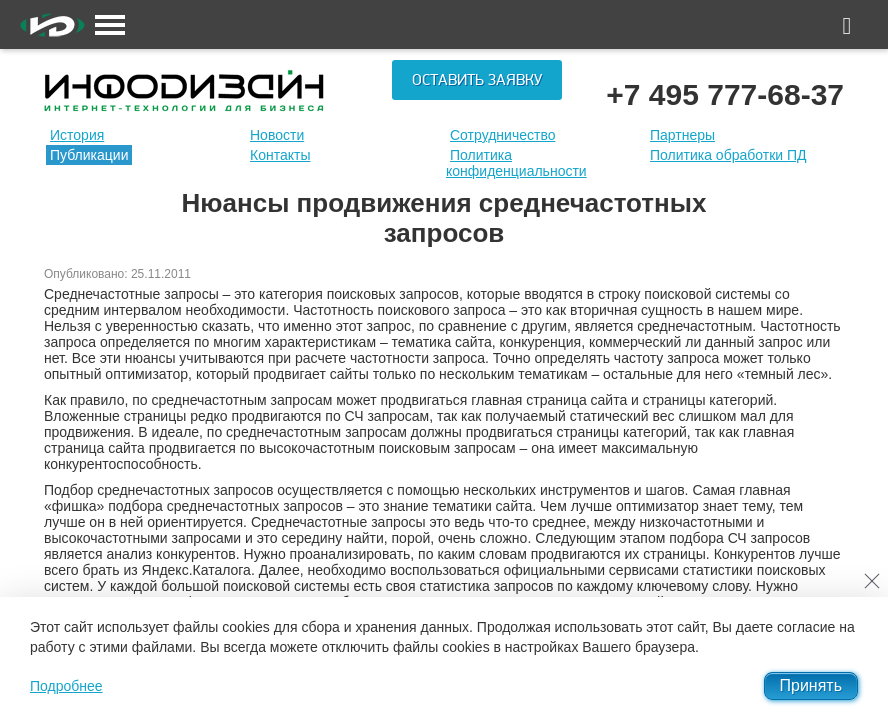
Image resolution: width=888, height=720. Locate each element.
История (77, 135)
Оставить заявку (477, 80)
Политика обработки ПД (728, 155)
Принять (811, 685)
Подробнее (66, 686)
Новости (277, 135)
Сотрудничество (502, 135)
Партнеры (682, 135)
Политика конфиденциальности (516, 163)
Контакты (280, 155)
